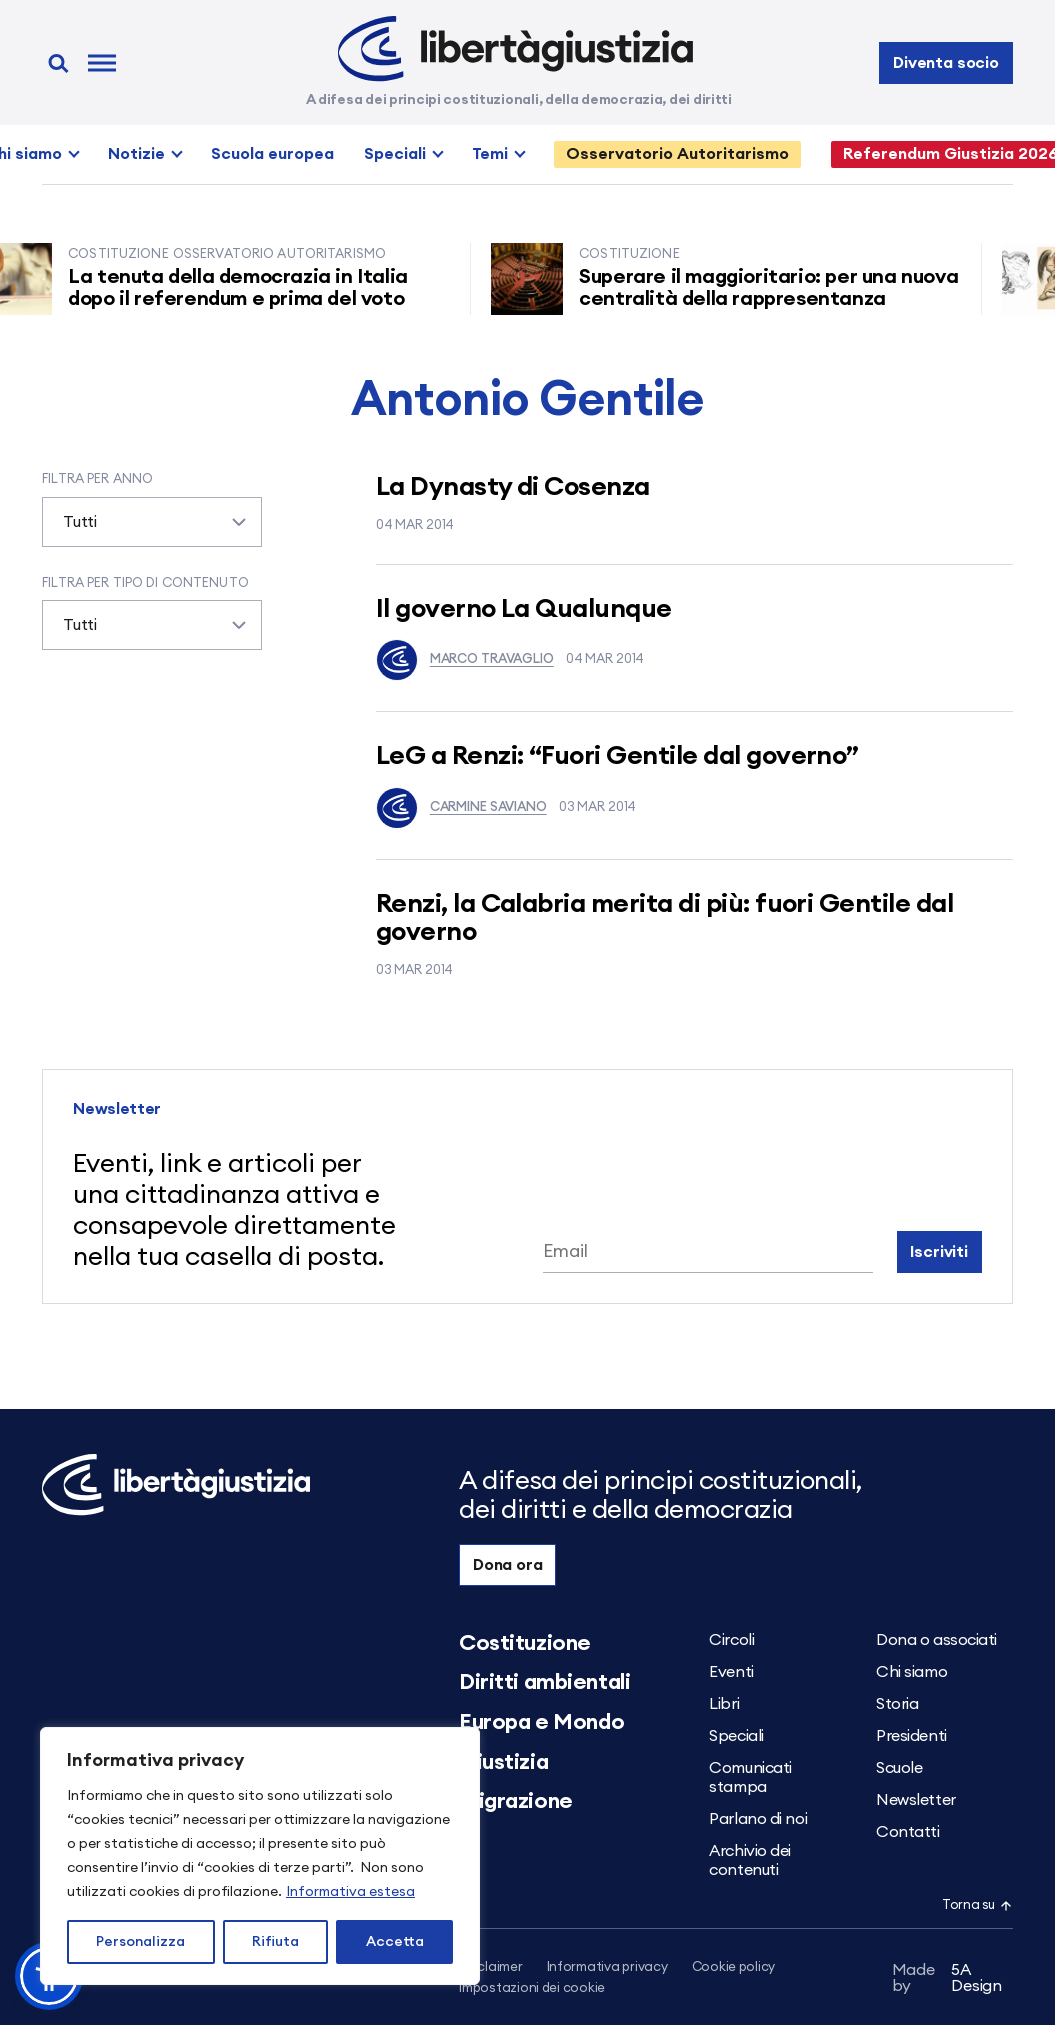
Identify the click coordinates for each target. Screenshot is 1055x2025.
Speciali (395, 154)
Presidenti (911, 1736)
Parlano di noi (758, 1819)
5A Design (947, 1978)
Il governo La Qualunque (524, 609)
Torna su (977, 1905)
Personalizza (140, 1942)
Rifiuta (275, 1942)
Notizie (136, 154)
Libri (724, 1704)
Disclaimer (490, 1967)
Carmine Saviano (461, 808)
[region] (260, 1856)
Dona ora (508, 1565)
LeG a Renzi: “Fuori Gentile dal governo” (617, 756)
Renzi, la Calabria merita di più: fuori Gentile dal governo (664, 918)
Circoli (731, 1640)
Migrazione (516, 1801)
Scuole (899, 1768)
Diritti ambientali (544, 1682)
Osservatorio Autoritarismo (677, 154)
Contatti (907, 1832)
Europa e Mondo (542, 1722)
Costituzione (525, 1643)
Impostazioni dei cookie (532, 1988)
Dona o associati (936, 1640)
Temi (490, 154)
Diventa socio (946, 63)
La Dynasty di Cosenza (513, 487)
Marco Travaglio (465, 660)
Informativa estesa (350, 1892)
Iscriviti (939, 1252)
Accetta (395, 1942)
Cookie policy (734, 1967)
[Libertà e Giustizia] (515, 49)
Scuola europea (272, 154)
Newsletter (916, 1800)
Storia (897, 1704)
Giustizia (503, 1762)
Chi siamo (911, 1672)
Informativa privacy (607, 1967)
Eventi (731, 1672)
